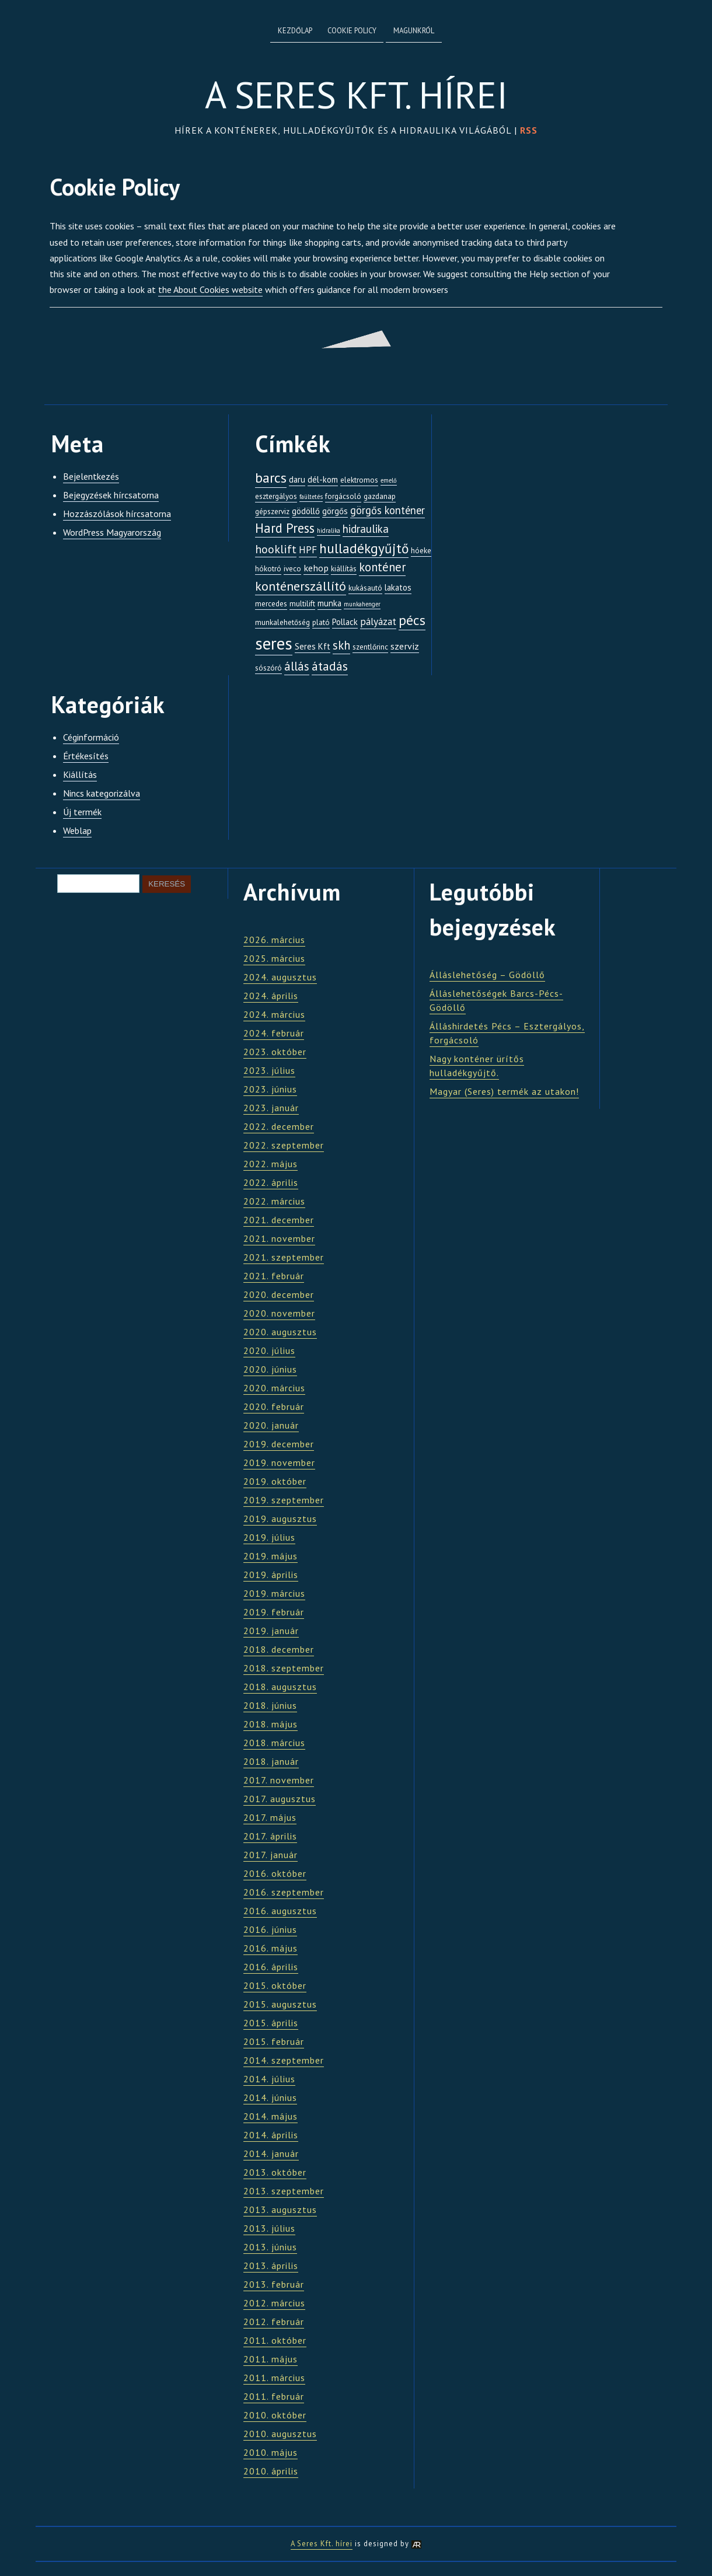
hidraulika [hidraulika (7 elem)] (366, 529)
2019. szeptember (283, 1500)
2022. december (278, 1126)
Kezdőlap (295, 31)
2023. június (270, 1089)
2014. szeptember (283, 2060)
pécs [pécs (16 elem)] (412, 620)
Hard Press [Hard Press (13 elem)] (285, 527)
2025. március (274, 958)
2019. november (279, 1462)
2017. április (270, 1836)
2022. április (270, 1182)
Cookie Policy (351, 31)
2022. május (270, 1164)
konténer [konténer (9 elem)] (382, 567)
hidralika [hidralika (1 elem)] (328, 530)
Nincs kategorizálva (101, 793)
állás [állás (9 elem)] (296, 666)
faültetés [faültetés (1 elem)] (311, 497)
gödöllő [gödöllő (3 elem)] (306, 510)
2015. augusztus (280, 2004)
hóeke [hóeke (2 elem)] (421, 551)
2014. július (269, 2079)
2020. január (271, 1425)
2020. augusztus (280, 1332)
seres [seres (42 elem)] (273, 643)
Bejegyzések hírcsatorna (111, 495)
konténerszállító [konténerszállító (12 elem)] (300, 586)
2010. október (274, 2415)
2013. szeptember (283, 2191)
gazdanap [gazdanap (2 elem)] (380, 496)
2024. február (273, 1033)
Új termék (82, 812)
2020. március (274, 1388)
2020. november (279, 1313)
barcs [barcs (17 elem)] (271, 477)
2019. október (274, 1481)
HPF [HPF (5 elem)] (308, 549)
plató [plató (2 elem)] (321, 622)
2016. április (270, 1967)
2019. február (273, 1612)
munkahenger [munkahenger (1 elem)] (362, 604)
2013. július (269, 2228)
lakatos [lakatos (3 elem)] (398, 587)
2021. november (279, 1238)
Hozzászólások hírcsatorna (117, 513)
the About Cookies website (210, 289)
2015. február (273, 2041)
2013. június (270, 2247)
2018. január (271, 1761)
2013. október (274, 2172)
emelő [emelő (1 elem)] (389, 480)
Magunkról (413, 31)
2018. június (270, 1705)
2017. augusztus (279, 1798)
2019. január (271, 1630)
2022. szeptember (283, 1145)
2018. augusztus (280, 1686)
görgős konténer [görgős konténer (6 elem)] (387, 510)
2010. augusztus (280, 2433)
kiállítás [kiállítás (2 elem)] (344, 569)
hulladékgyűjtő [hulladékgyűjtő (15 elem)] (364, 548)
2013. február (273, 2284)
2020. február (273, 1406)
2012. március (274, 2303)
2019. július (269, 1537)
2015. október (274, 1985)
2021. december (278, 1220)
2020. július (269, 1350)
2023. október (274, 1051)
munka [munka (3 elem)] (329, 603)
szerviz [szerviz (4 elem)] (404, 646)
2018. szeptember (283, 1668)
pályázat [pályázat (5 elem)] (378, 621)
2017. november (278, 1780)
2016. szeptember (283, 1892)
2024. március (274, 1014)
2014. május (270, 2116)
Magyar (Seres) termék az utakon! (504, 1091)
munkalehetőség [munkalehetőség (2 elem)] (282, 622)
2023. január (271, 1108)
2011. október (274, 2340)
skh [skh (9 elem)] (341, 645)
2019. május (270, 1556)
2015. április (270, 2023)
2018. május (270, 1724)
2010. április (270, 2471)
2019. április (270, 1574)
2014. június (270, 2097)
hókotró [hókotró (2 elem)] (268, 569)
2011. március (274, 2377)
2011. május (270, 2359)
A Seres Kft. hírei (356, 95)
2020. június (270, 1369)
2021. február (273, 1276)
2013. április (270, 2265)
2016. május (270, 1948)
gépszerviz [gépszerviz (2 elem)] (272, 511)
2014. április (270, 2135)
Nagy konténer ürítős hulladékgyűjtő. (477, 1065)
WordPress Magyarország (112, 532)
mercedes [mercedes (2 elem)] (271, 604)
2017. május (269, 1817)
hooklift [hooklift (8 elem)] (275, 549)
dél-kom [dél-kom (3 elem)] (323, 479)
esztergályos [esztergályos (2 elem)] (276, 496)
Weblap (77, 830)
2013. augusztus (280, 2209)
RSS (529, 130)
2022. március (274, 1201)
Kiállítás (80, 774)
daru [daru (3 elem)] (297, 479)
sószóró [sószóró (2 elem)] (268, 668)
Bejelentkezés (91, 476)
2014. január (271, 2153)
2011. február (273, 2396)
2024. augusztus (280, 977)
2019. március (274, 1593)
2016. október (274, 1873)
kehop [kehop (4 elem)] (316, 567)
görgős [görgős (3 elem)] (335, 510)
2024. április (270, 995)
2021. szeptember (283, 1257)
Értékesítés (86, 756)
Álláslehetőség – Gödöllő (487, 974)
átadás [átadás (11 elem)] (330, 666)
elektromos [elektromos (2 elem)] (359, 480)
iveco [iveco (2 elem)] (292, 569)
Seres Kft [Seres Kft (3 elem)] (312, 646)
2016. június (270, 1929)
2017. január (270, 1855)
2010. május (270, 2452)
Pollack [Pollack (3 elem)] (345, 621)
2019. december (278, 1444)
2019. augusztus (280, 1518)
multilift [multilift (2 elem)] (302, 604)
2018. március (274, 1742)
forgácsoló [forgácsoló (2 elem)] (343, 496)
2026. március (274, 939)
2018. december (278, 1649)
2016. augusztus (280, 1911)
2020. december (278, 1294)
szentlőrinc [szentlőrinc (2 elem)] (370, 647)
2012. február (273, 2321)
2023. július (269, 1070)
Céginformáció (91, 737)
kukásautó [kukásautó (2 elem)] (365, 588)
